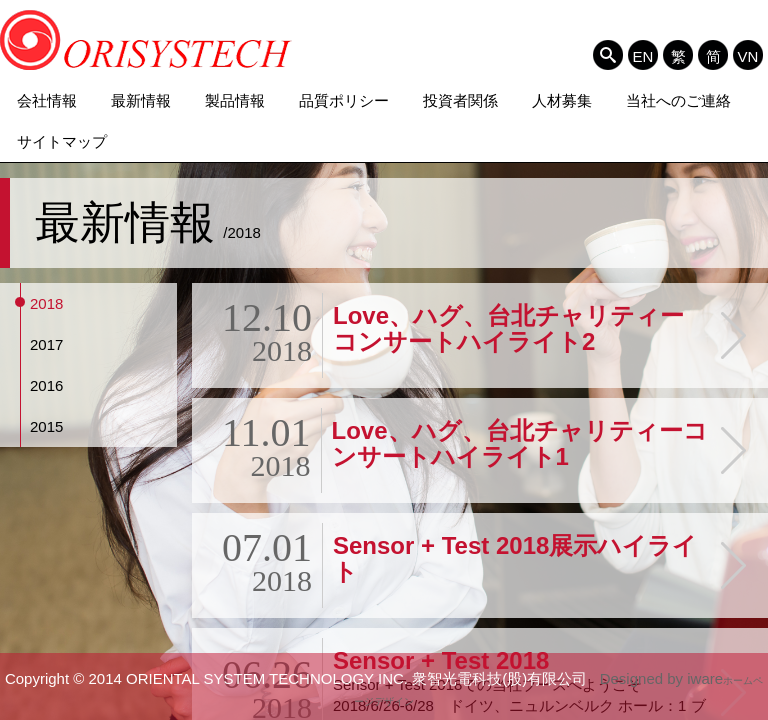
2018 (46, 303)
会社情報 (47, 100)
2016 (46, 385)
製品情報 (235, 100)
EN (643, 56)
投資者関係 (460, 100)
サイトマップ (62, 141)
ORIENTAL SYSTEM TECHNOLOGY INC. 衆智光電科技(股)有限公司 (146, 40)
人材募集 (562, 100)
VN (748, 56)
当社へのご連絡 (678, 100)
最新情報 (141, 100)
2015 (46, 426)
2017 (46, 344)
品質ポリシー (344, 100)
